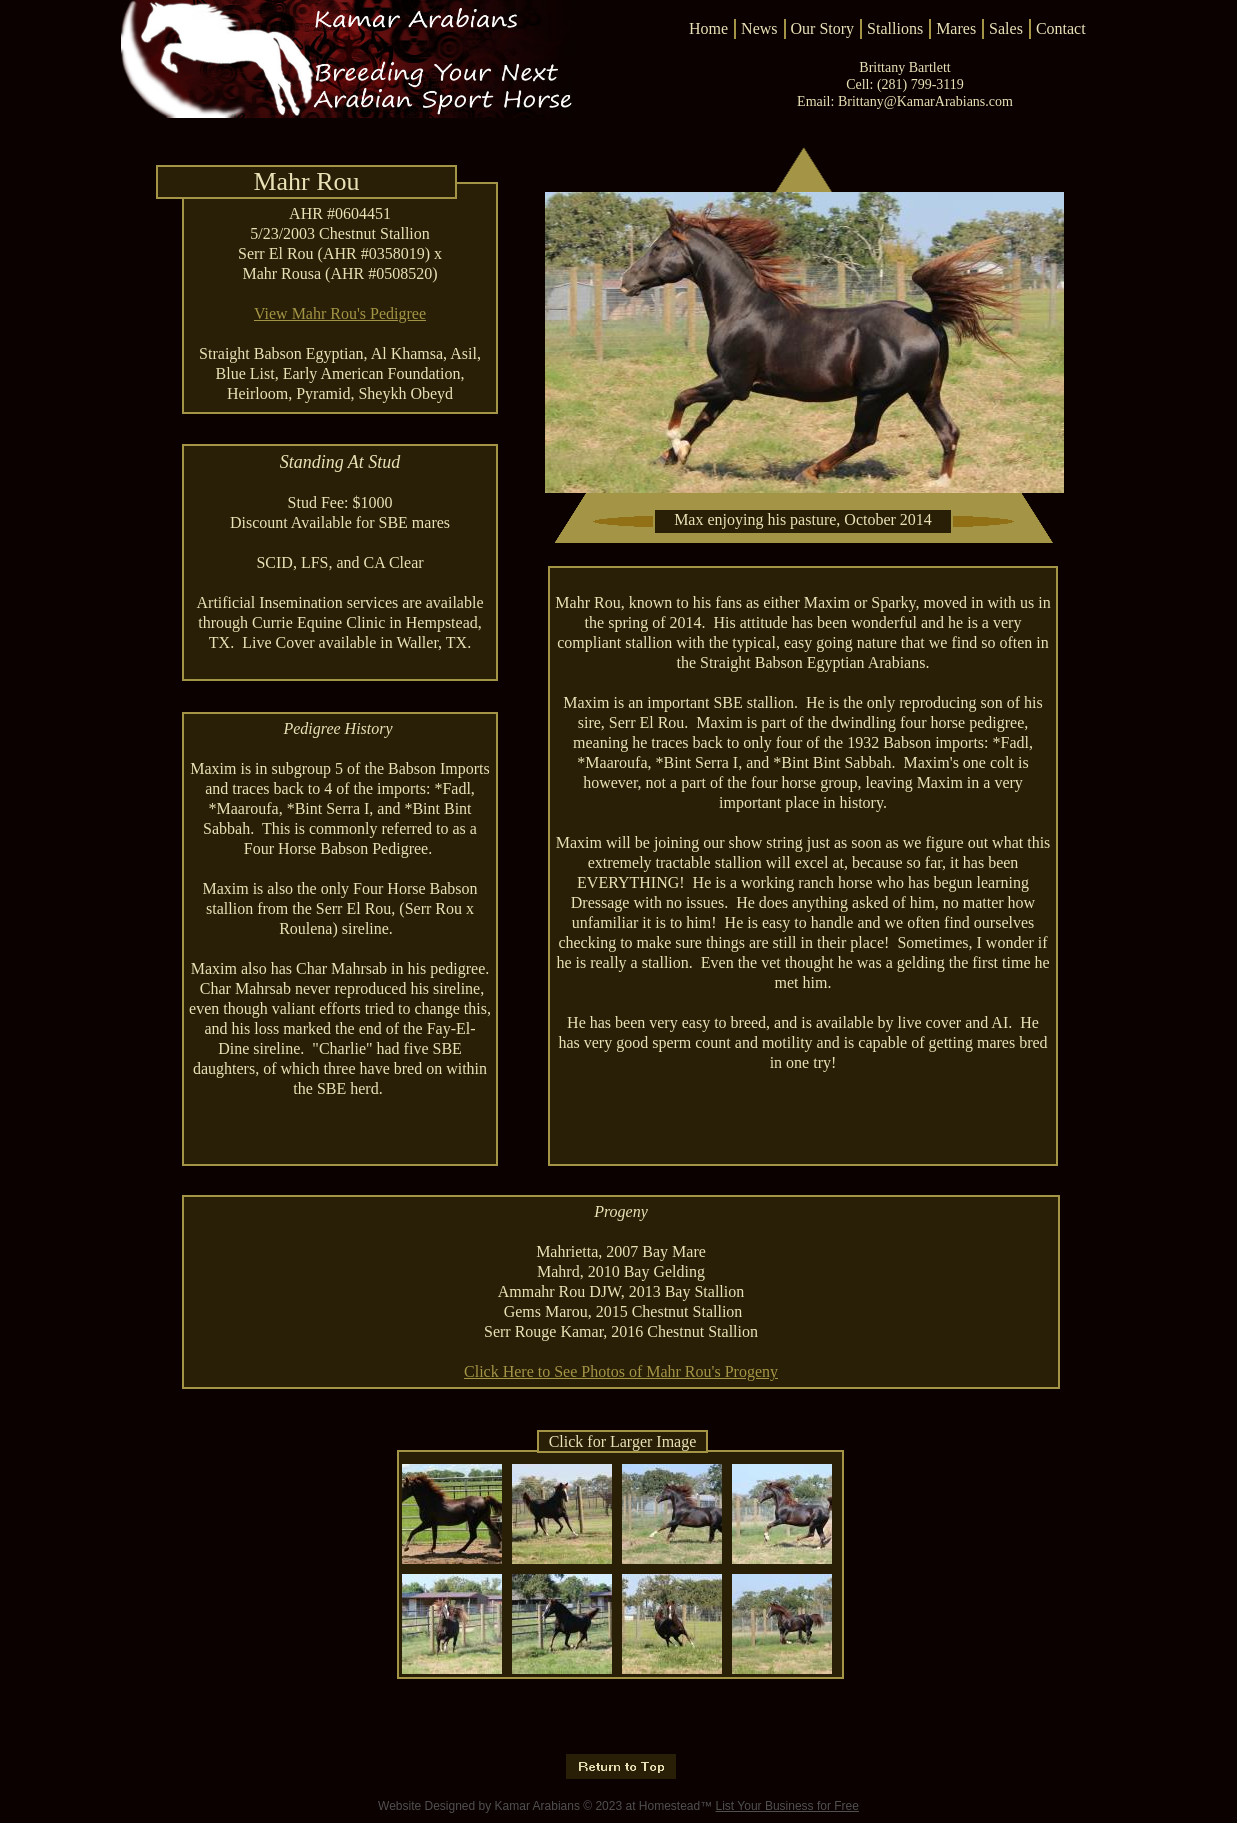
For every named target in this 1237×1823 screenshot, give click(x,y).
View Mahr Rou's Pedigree (340, 313)
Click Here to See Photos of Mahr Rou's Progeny (621, 1371)
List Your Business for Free (787, 1806)
